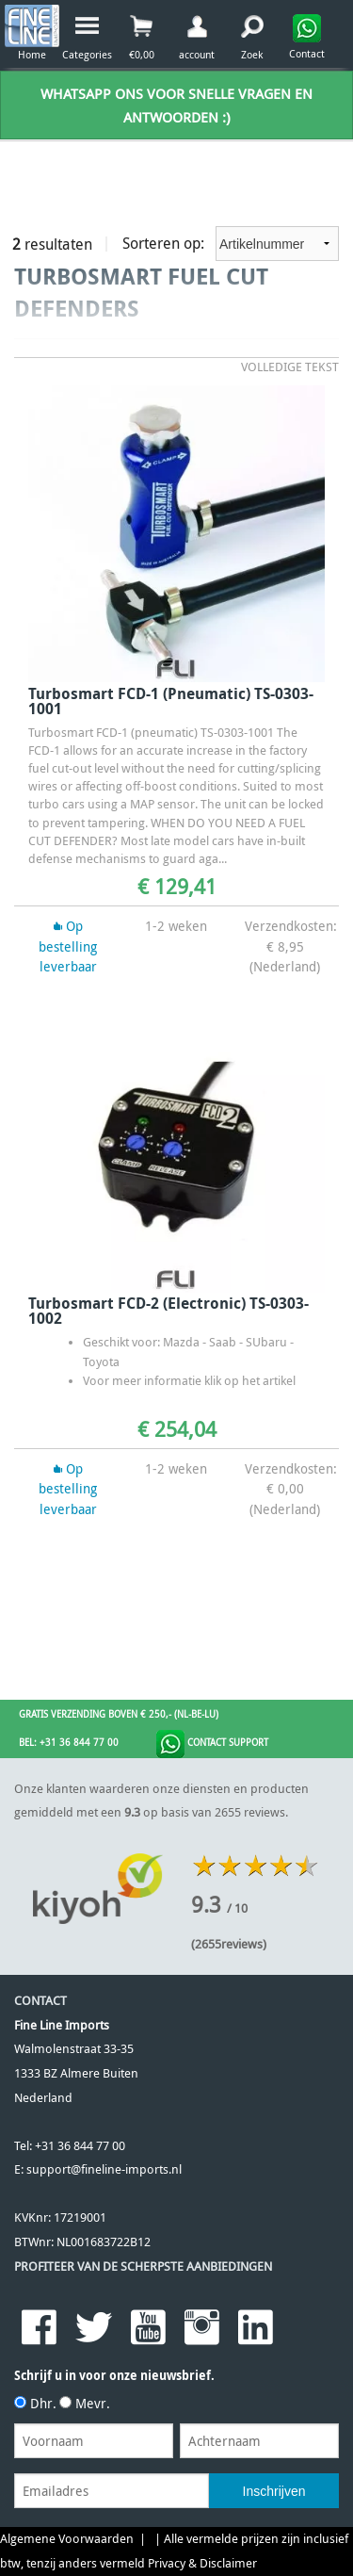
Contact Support (212, 1744)
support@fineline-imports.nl (104, 2169)
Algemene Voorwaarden (67, 2539)
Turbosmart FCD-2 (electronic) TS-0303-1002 (168, 1311)
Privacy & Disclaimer (202, 2563)
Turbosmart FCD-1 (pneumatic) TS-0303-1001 (170, 701)
